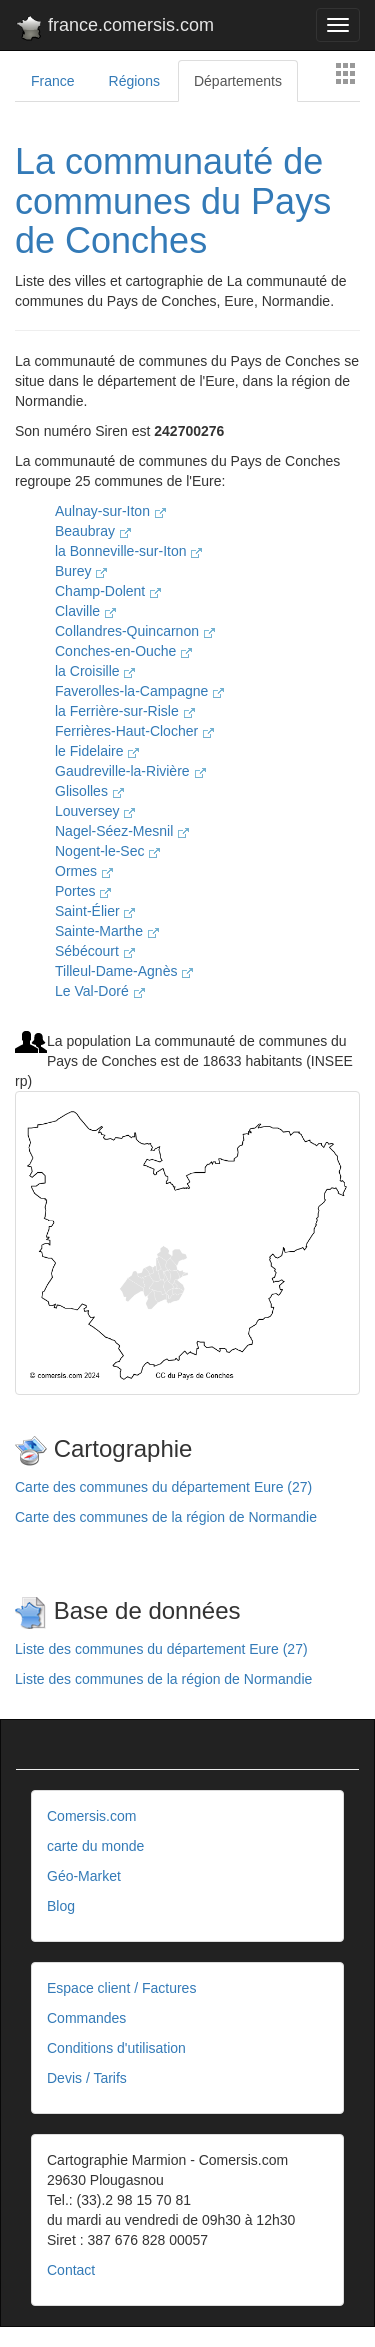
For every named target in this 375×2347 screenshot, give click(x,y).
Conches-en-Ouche (123, 651)
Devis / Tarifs (87, 2078)
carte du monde (95, 1846)
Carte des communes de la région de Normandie (166, 1517)
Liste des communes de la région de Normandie (163, 1679)
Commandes (86, 2018)
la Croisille (95, 671)
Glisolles (89, 791)
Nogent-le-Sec (107, 851)
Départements (238, 81)
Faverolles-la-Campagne (139, 691)
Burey (81, 571)
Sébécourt (95, 951)
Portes (83, 891)
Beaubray (93, 531)
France (53, 81)
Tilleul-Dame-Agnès (124, 971)
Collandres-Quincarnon (135, 631)
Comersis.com (91, 1816)
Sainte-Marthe (107, 931)
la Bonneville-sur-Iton (128, 551)
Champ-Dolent (108, 591)
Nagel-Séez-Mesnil (122, 831)
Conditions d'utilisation (116, 2048)
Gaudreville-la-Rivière (130, 771)
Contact (71, 2270)
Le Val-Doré (100, 991)
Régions (134, 81)
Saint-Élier (95, 911)
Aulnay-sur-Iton (110, 511)
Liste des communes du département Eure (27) (161, 1649)
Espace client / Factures (121, 1988)
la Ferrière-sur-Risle (125, 711)
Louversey (95, 811)
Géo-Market (84, 1876)
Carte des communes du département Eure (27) (163, 1487)
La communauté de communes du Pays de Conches (173, 201)
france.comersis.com (114, 29)
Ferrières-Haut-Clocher (134, 731)
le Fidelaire (97, 751)
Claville (85, 611)
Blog (61, 1906)
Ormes (84, 871)
